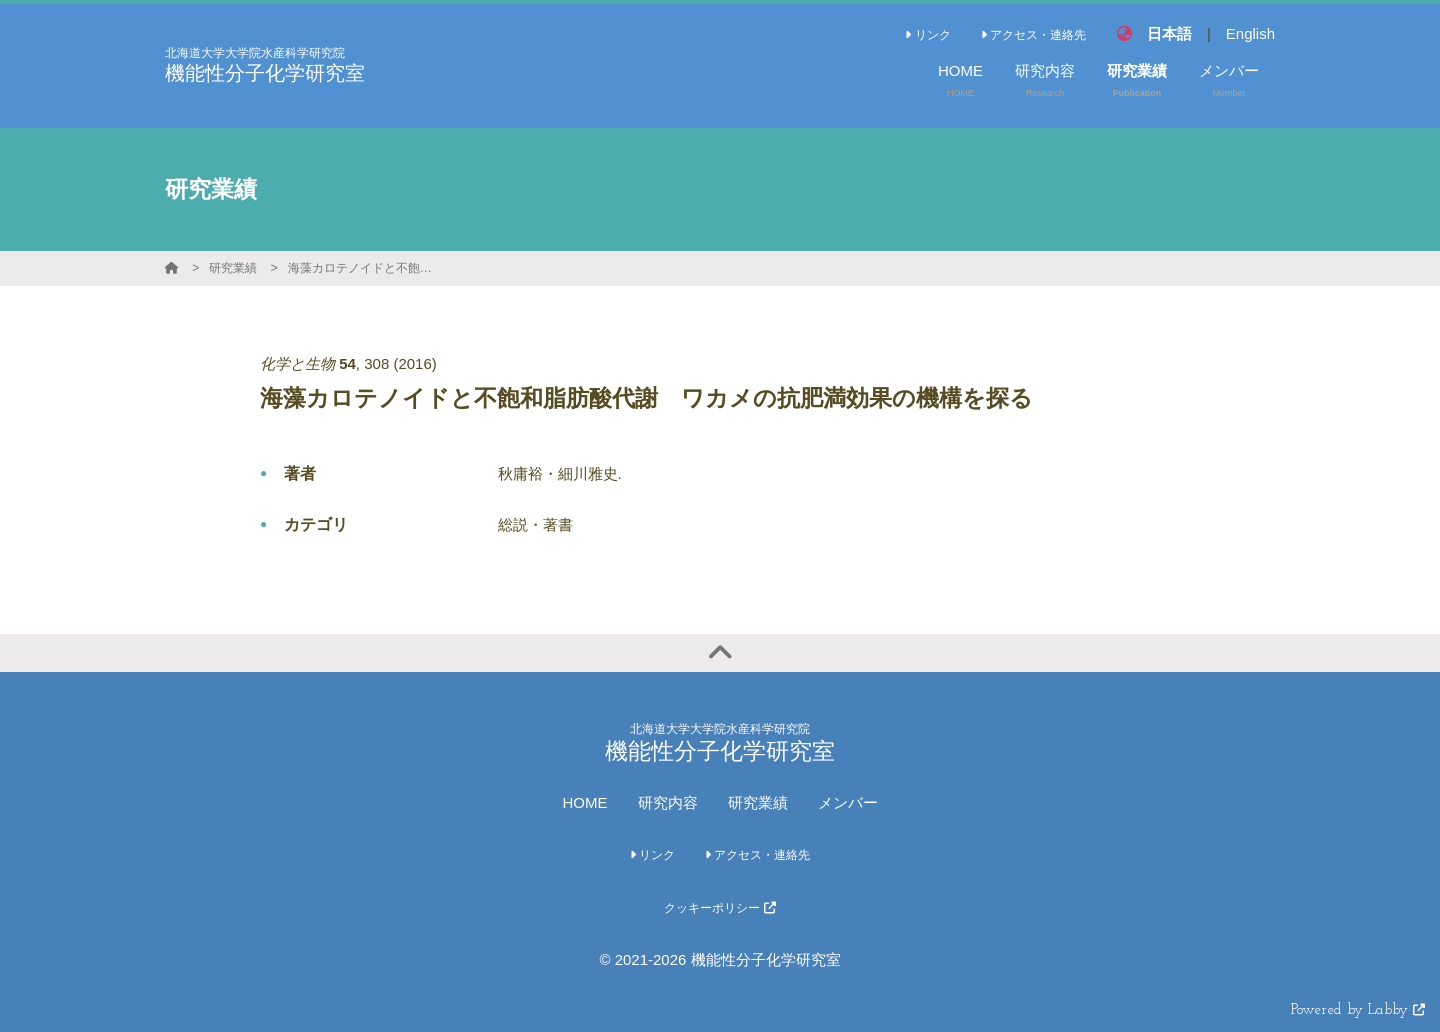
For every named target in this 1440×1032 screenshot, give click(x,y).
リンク (927, 35)
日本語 (1169, 33)
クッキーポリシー (719, 908)
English (1250, 33)
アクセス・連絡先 (1033, 35)
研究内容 (668, 802)
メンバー (848, 802)
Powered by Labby (1358, 1010)
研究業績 (233, 268)
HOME (585, 802)
